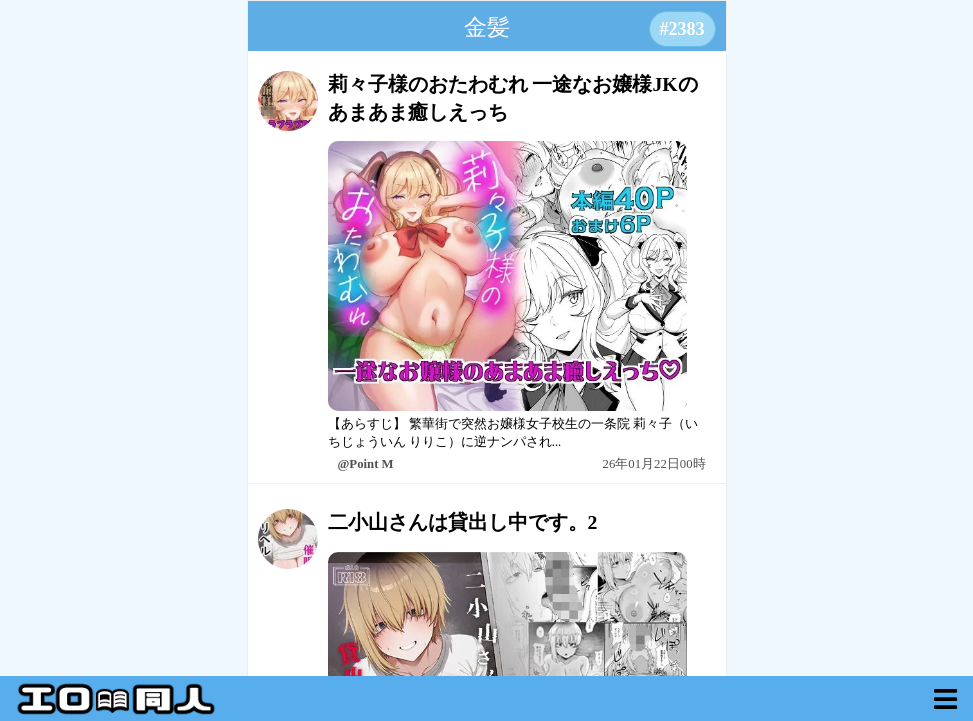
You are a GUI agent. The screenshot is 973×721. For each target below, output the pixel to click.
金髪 (487, 27)
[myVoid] (945, 698)
